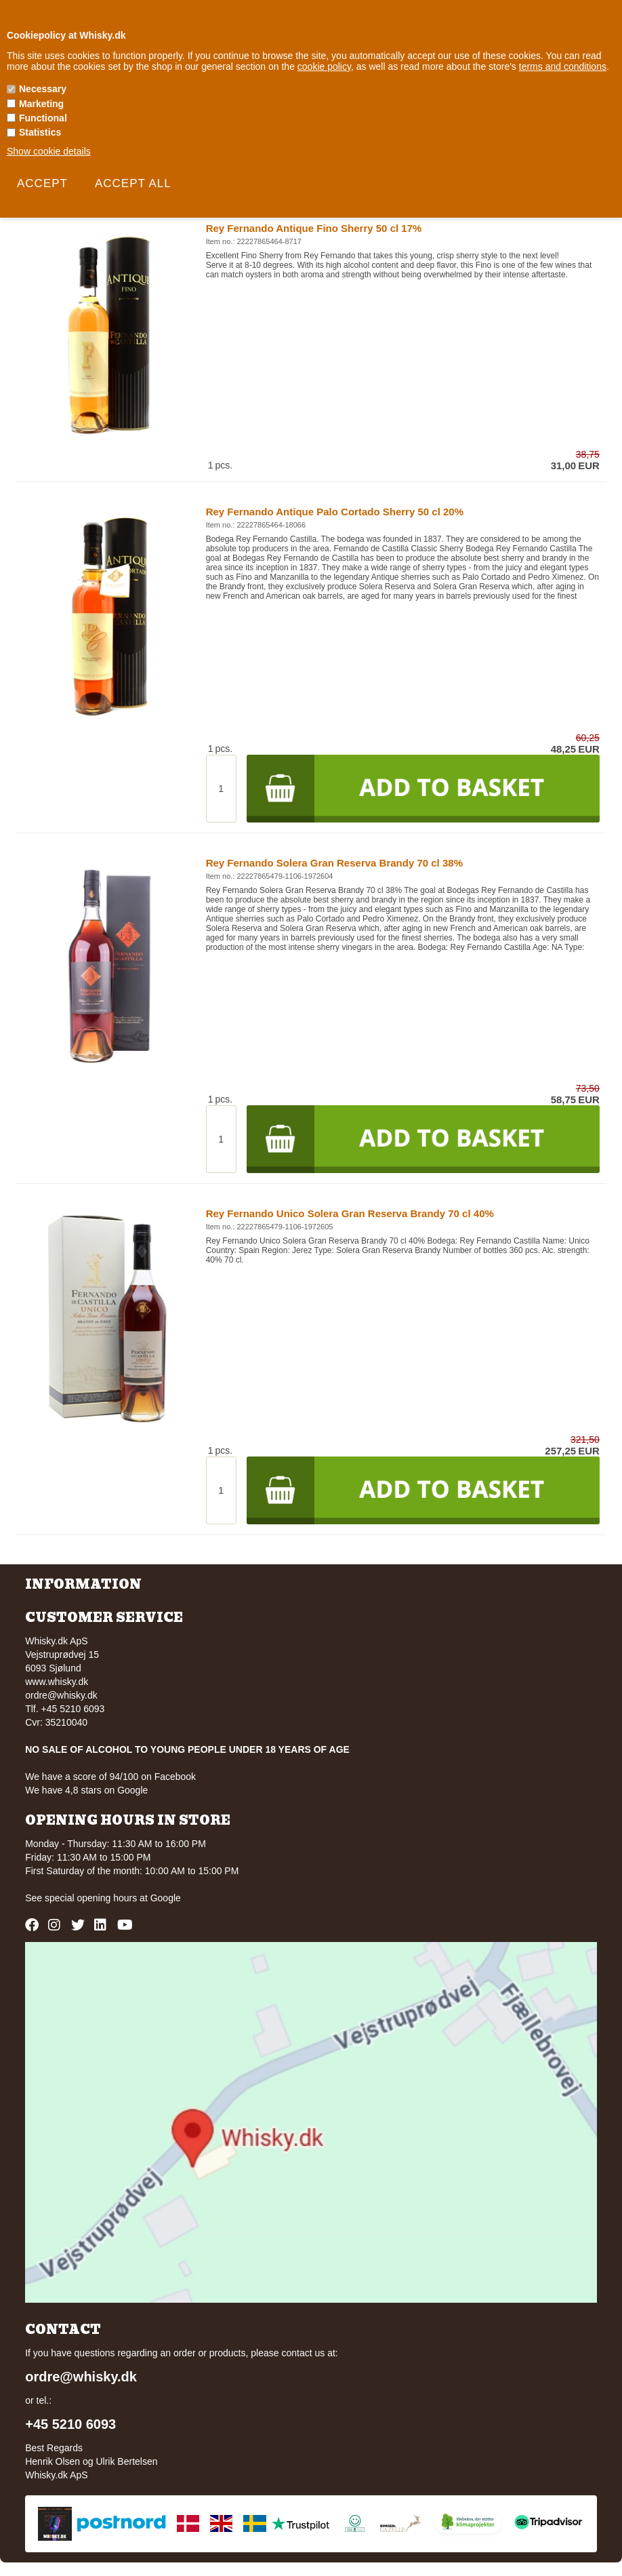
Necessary (42, 88)
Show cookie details (49, 151)
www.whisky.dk (56, 1681)
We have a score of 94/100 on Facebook (110, 1776)
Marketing (41, 103)
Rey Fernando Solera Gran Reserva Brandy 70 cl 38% (334, 863)
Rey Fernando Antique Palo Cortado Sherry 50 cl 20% (334, 511)
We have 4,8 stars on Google (86, 1790)
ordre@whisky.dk (61, 1695)
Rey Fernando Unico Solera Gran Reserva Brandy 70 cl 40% (350, 1213)
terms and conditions (562, 66)
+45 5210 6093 (70, 2424)
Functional (43, 118)
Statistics (40, 132)
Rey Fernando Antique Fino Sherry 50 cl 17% (314, 228)
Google (165, 1898)
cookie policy (324, 66)
